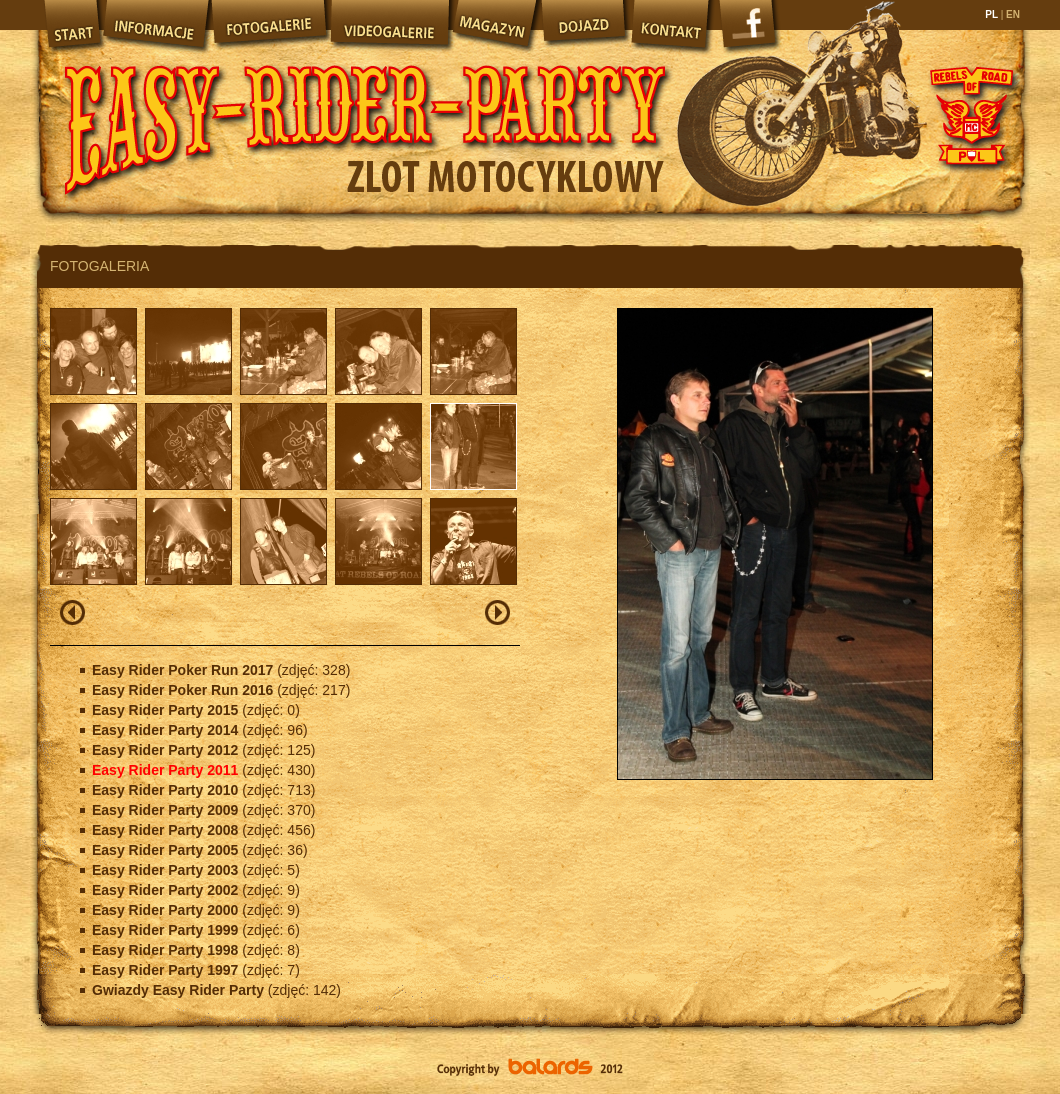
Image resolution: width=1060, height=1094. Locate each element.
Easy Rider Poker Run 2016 (184, 690)
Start (70, 25)
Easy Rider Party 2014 (167, 730)
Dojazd (584, 25)
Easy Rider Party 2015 (167, 710)
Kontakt (672, 25)
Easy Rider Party (365, 110)
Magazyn (494, 25)
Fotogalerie (269, 25)
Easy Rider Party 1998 (167, 950)
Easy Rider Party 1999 (167, 930)
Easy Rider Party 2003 (167, 870)
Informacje (155, 25)
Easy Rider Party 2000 (167, 910)
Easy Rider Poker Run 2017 (184, 670)
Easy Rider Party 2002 (167, 890)
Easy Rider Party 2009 (167, 810)
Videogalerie (389, 25)
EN (1011, 14)
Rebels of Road (970, 115)
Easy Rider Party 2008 (167, 830)
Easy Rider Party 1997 (167, 970)
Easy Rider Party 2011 (167, 770)
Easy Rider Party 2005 (167, 850)
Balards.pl (530, 1068)
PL (992, 14)
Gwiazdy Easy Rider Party (180, 990)
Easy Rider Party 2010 (167, 790)
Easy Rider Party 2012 (167, 750)
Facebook (750, 30)
